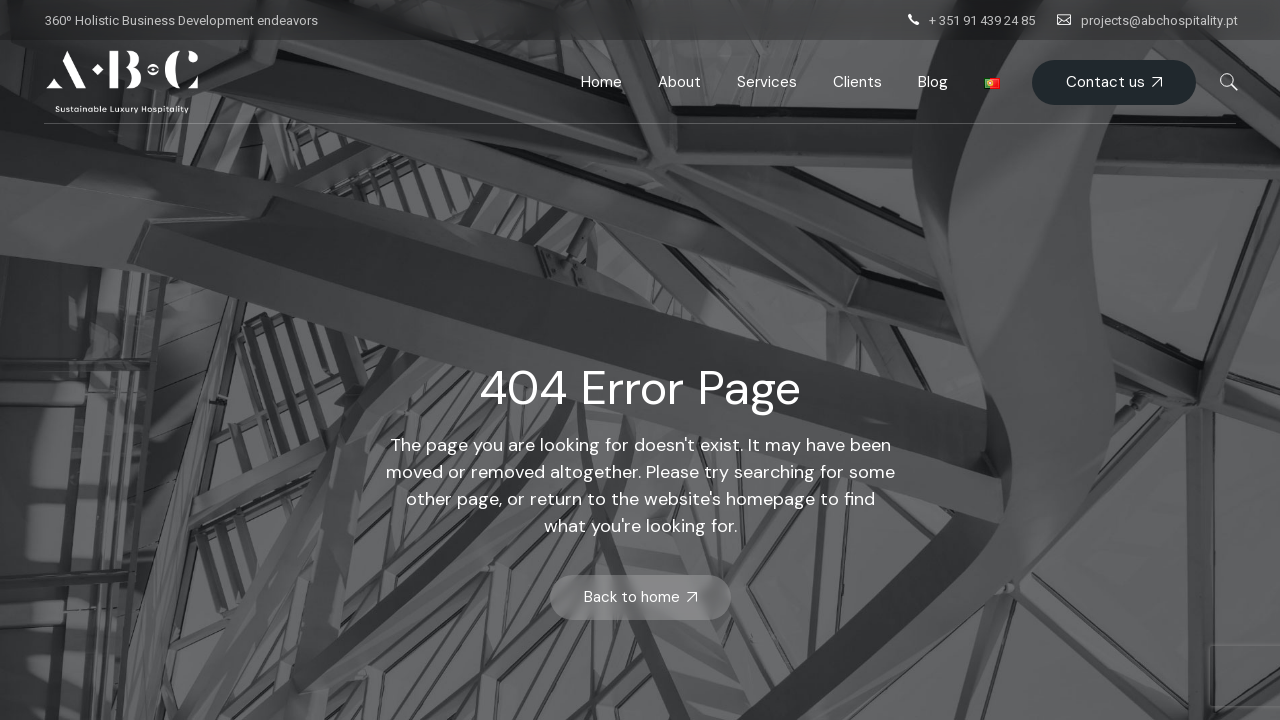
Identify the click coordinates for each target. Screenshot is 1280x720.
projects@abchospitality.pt (1159, 20)
